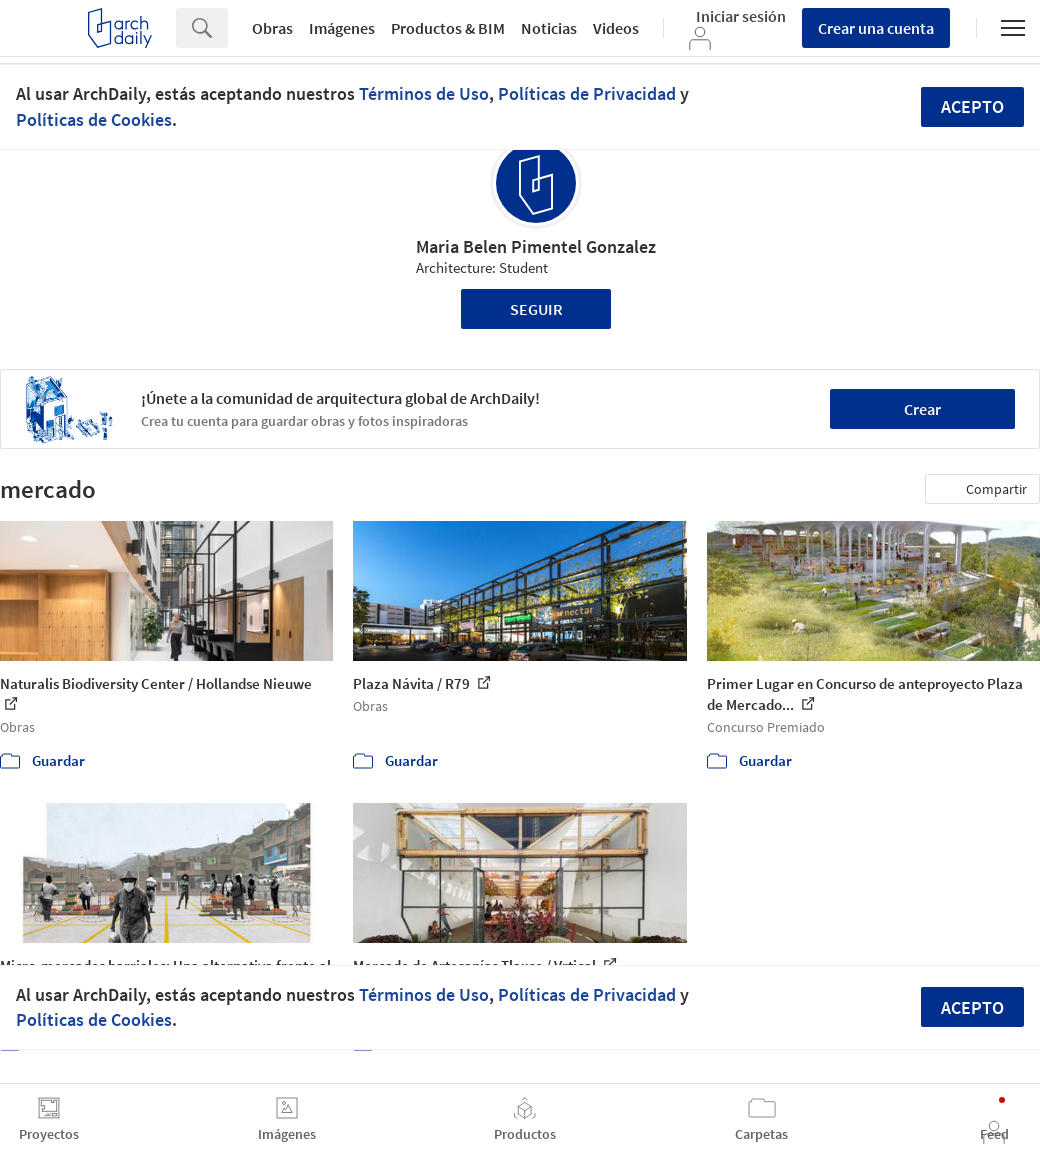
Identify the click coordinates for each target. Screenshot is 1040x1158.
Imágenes (342, 28)
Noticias (549, 28)
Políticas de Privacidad (587, 93)
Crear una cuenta (876, 28)
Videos (616, 28)
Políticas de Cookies (94, 119)
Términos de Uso (424, 93)
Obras (272, 28)
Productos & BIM (448, 28)
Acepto (972, 106)
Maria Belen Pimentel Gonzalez (536, 246)
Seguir (536, 309)
